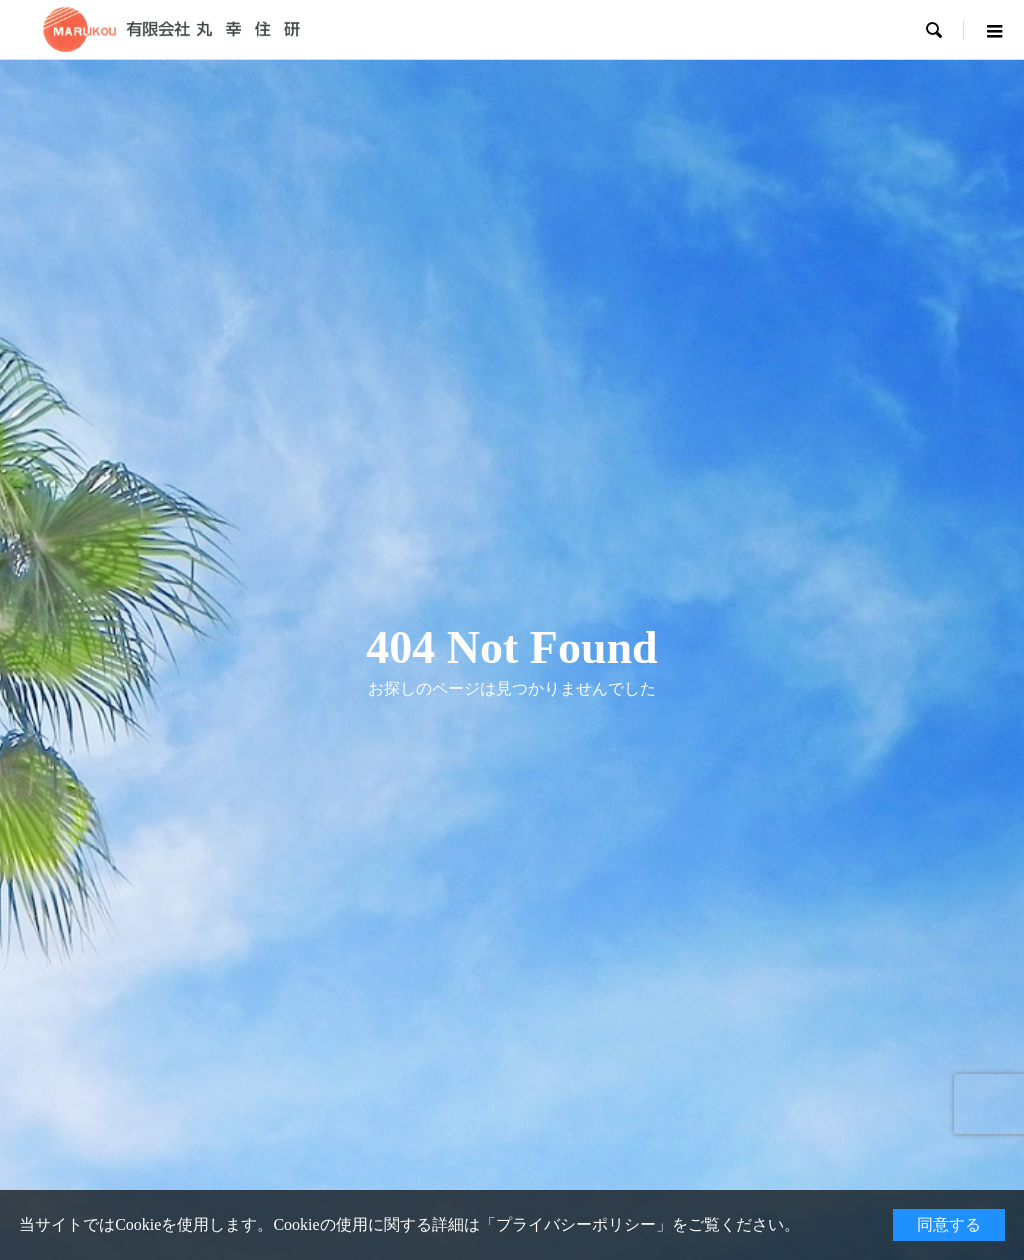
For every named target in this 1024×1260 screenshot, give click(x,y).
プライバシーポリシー (576, 1224)
